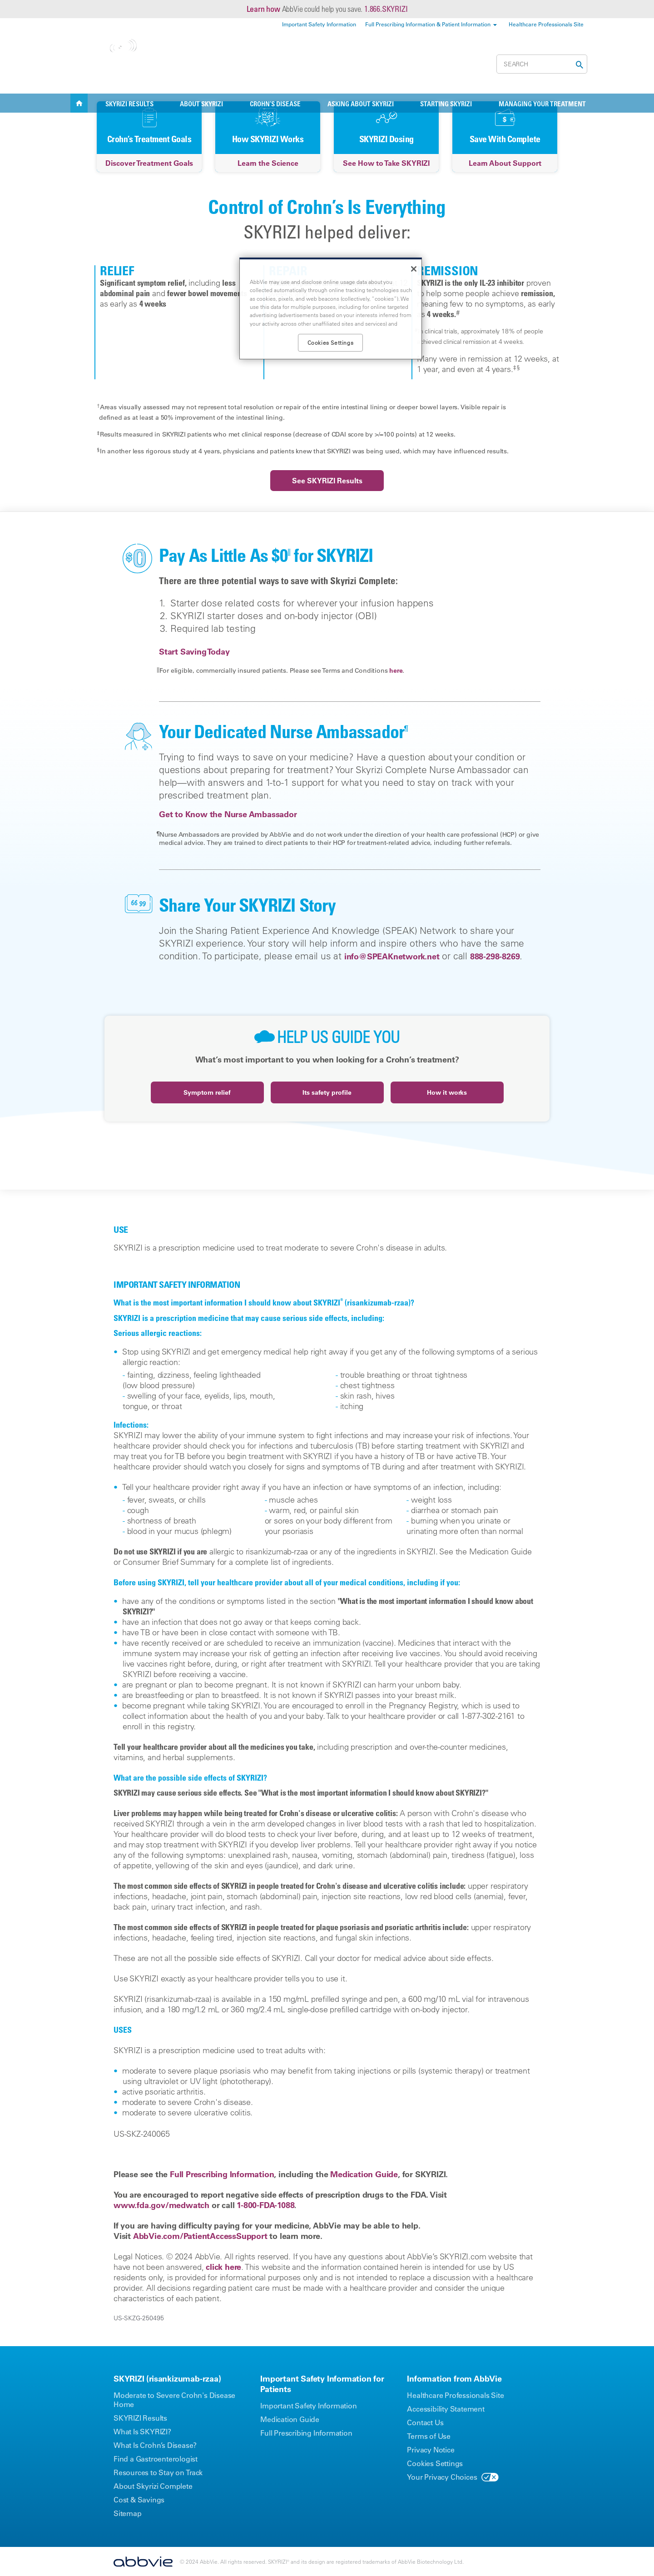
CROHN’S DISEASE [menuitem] (275, 103)
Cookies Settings (435, 2463)
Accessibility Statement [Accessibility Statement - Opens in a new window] (445, 2408)
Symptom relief (207, 1092)
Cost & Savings (415, 64)
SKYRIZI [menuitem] (79, 103)
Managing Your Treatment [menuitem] (542, 103)
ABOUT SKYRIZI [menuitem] (201, 103)
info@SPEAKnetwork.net (392, 956)
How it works (447, 1092)
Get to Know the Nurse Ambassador (228, 814)
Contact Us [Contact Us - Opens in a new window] (425, 2422)
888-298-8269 (495, 956)
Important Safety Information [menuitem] (319, 24)
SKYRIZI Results (140, 2417)
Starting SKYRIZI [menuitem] (446, 103)
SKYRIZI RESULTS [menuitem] (129, 103)
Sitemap (128, 2513)
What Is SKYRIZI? (142, 2431)
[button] (577, 65)
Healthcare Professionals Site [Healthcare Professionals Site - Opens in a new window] (455, 2395)
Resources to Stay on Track (158, 2472)
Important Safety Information (308, 2405)
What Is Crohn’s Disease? (155, 2445)
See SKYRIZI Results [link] (327, 480)
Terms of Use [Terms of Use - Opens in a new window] (429, 2436)
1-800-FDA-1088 (265, 2205)
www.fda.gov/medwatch (161, 2205)
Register (476, 64)
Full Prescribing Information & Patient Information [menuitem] (427, 24)
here (395, 670)
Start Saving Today (194, 651)
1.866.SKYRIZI (385, 9)
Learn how (263, 9)
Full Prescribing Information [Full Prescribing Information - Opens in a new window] (306, 2432)
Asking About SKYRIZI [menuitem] (360, 103)
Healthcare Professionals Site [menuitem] (546, 24)
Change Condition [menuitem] (179, 75)
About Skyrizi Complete (153, 2486)
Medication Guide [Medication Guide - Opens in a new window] (289, 2419)
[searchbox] (541, 64)
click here (223, 2267)
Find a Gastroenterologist (156, 2458)
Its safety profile (327, 1092)
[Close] (414, 269)
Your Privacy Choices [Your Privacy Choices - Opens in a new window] (442, 2477)
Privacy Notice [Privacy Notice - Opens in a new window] (430, 2449)
